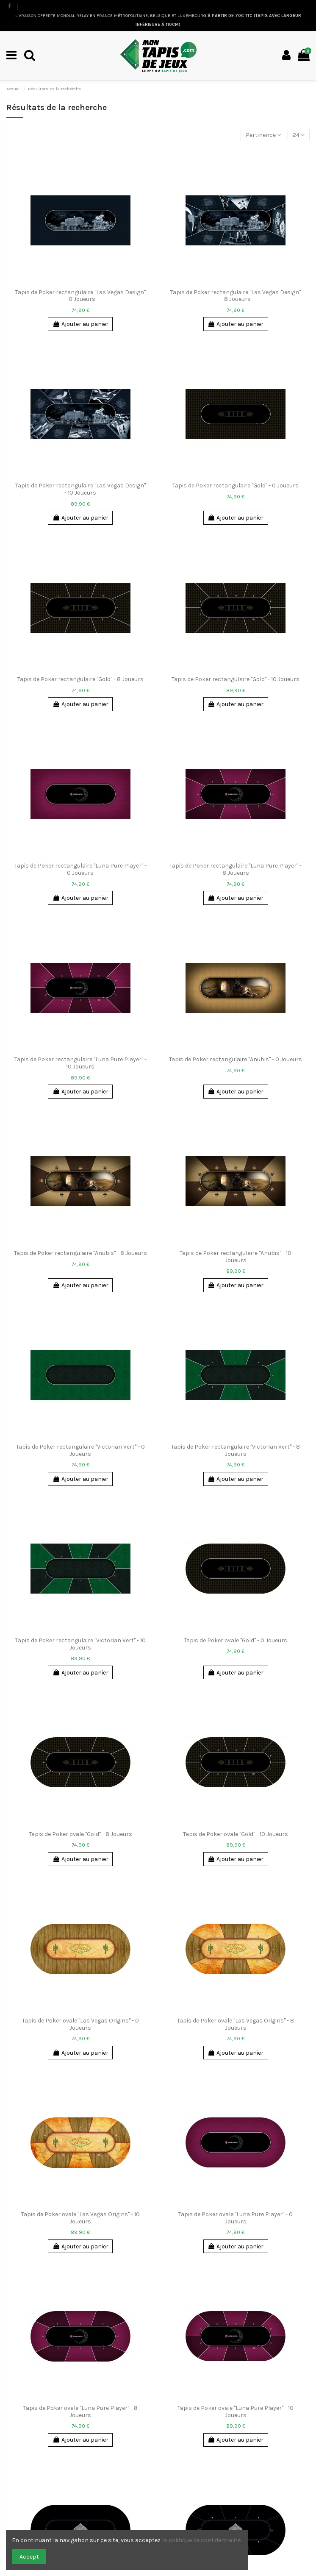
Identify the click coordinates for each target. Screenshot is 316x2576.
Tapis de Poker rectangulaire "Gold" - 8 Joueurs (80, 679)
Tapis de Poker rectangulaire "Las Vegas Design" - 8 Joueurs (235, 296)
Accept (29, 2556)
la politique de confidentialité (202, 2540)
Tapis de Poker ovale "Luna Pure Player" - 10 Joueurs (235, 2411)
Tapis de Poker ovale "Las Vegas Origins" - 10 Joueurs (80, 2218)
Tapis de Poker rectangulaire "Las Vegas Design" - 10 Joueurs (80, 489)
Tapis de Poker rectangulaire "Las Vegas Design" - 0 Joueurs (80, 296)
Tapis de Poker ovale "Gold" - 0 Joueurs (235, 1640)
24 (299, 135)
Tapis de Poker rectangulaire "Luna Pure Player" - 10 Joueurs (80, 1063)
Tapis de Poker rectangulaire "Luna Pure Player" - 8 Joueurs (235, 869)
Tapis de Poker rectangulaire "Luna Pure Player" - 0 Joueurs (80, 869)
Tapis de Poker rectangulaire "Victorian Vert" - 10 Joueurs (80, 1644)
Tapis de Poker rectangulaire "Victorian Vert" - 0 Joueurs (80, 1450)
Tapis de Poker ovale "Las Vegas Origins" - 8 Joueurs (235, 2024)
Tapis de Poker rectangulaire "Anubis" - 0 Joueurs (235, 1059)
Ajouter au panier (80, 324)
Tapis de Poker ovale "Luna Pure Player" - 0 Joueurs (235, 2218)
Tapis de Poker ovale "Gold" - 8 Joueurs (80, 1834)
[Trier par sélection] (263, 135)
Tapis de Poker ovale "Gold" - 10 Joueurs (235, 1834)
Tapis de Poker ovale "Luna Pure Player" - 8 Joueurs (80, 2411)
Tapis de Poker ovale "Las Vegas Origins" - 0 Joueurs (80, 2024)
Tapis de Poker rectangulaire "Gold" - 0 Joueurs (235, 485)
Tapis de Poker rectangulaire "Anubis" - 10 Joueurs (235, 1256)
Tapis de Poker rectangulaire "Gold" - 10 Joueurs (235, 679)
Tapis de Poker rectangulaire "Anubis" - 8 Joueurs (80, 1253)
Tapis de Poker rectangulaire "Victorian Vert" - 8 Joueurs (235, 1450)
